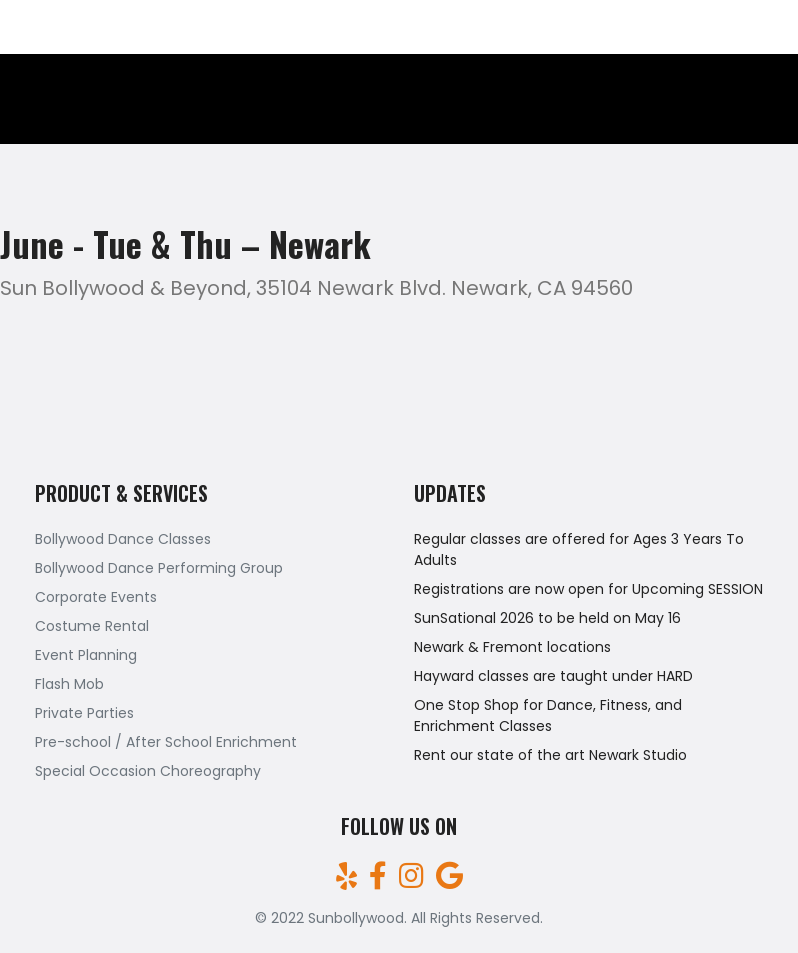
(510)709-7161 (66, 27)
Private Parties (84, 713)
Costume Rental (92, 626)
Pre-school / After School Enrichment (166, 742)
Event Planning (86, 655)
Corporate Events (96, 597)
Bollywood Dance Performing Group (159, 568)
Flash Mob (69, 684)
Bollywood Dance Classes (123, 539)
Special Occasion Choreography (148, 771)
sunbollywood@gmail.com (688, 27)
